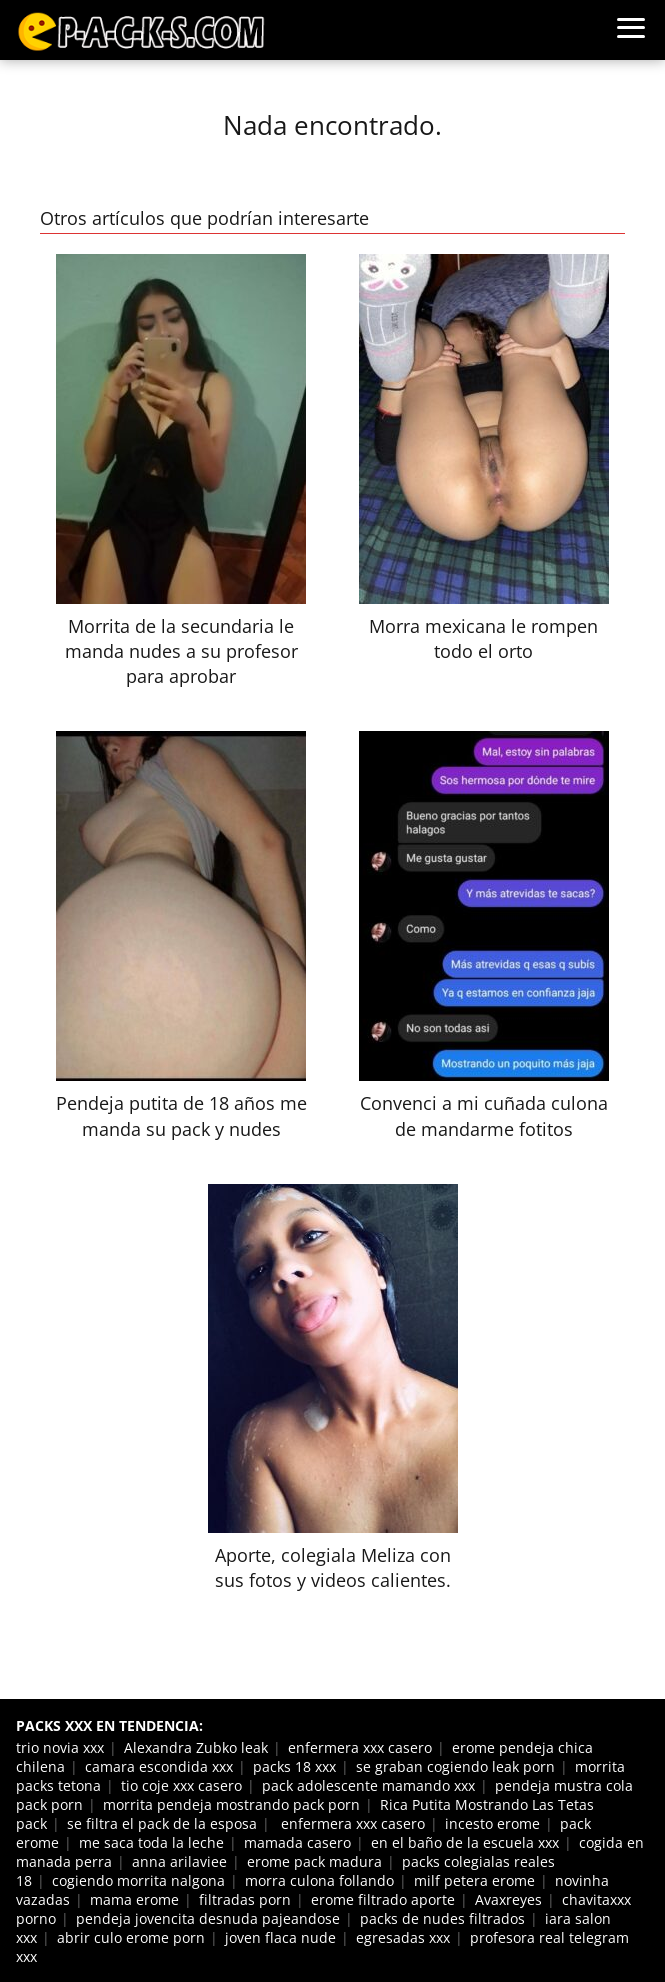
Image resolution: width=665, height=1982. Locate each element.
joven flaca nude (280, 1937)
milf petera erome (474, 1880)
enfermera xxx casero (360, 1747)
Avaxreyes (508, 1899)
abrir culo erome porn (131, 1937)
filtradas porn (245, 1899)
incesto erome (492, 1823)
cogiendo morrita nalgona (138, 1880)
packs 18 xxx (294, 1766)
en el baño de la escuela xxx (465, 1842)
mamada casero (297, 1842)
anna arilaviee (179, 1861)
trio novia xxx (60, 1747)
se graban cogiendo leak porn (455, 1766)
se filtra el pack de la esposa (162, 1823)
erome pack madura (314, 1861)
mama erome (134, 1899)
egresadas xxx (403, 1937)
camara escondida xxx (159, 1766)
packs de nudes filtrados (442, 1918)
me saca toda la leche (151, 1842)
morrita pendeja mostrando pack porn (231, 1804)
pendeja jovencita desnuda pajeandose (208, 1918)
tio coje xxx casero (181, 1785)
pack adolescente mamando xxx (368, 1785)
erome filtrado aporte (383, 1899)
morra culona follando (319, 1880)
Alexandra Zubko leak (196, 1747)
